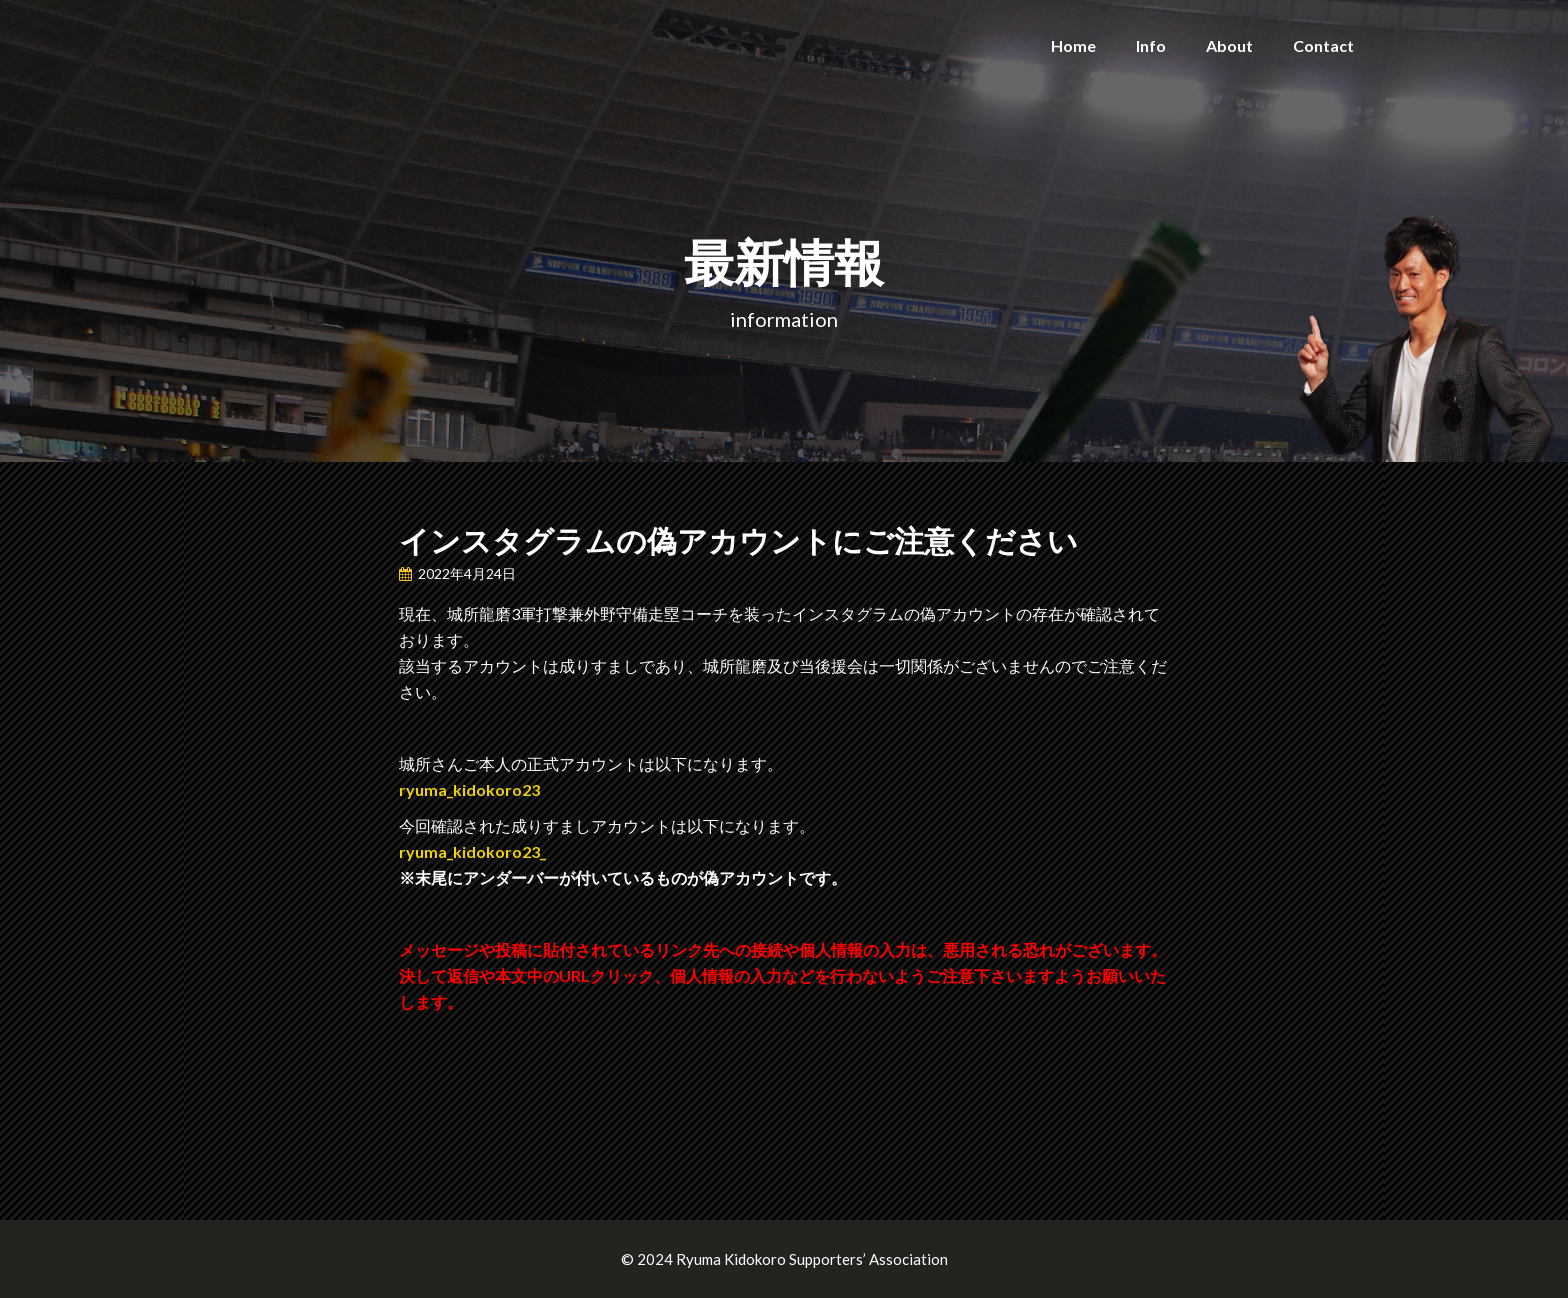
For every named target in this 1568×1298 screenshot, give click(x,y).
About (1229, 45)
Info (1151, 45)
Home (1073, 45)
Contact (1323, 45)
